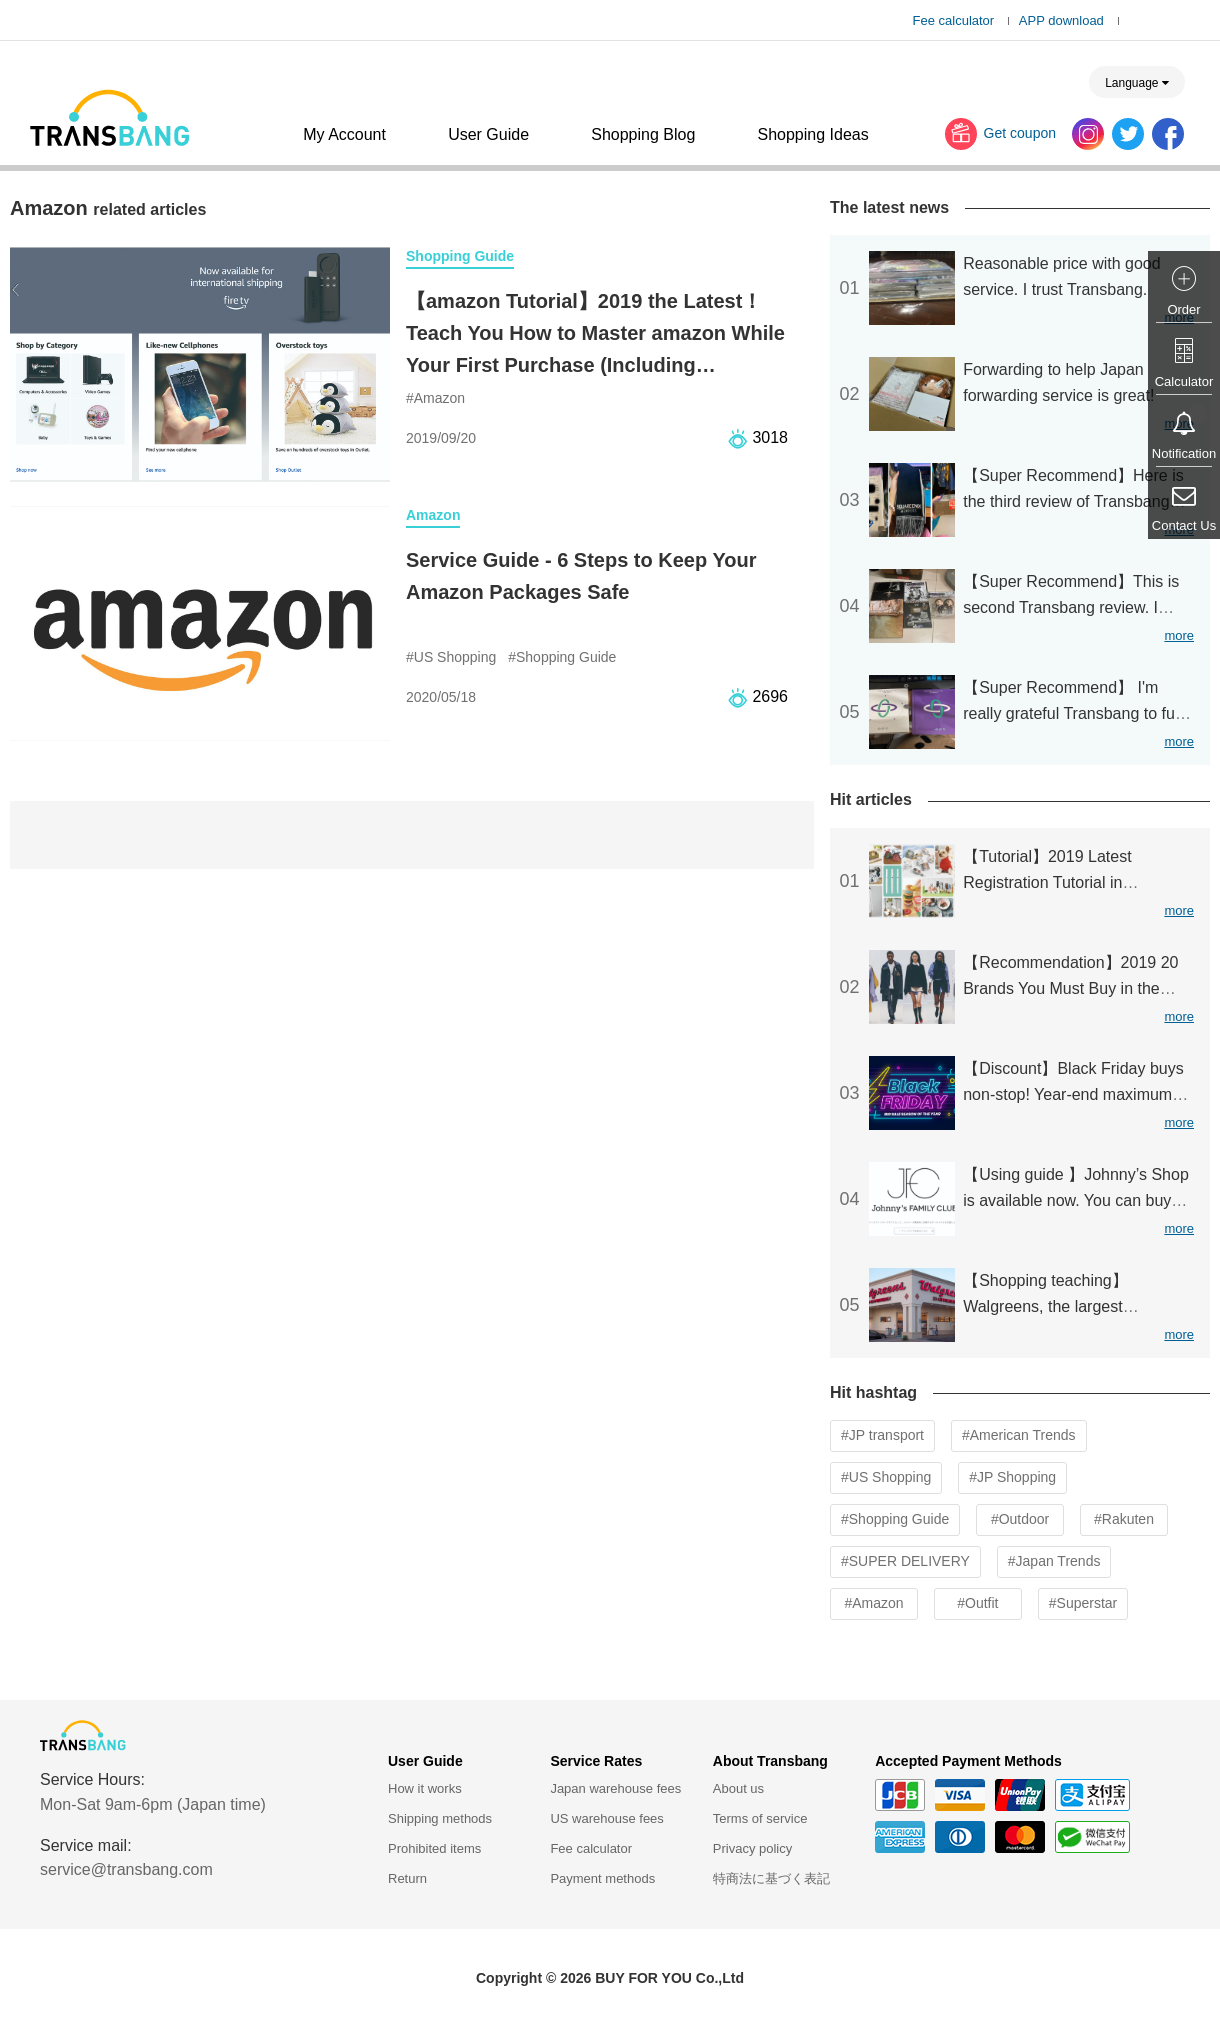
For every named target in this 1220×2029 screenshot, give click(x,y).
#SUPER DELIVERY (905, 1561)
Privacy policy (752, 1848)
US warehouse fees (606, 1818)
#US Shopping (886, 1477)
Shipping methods (440, 1818)
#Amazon (873, 1603)
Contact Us (1184, 525)
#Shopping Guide (895, 1519)
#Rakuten (1124, 1519)
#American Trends (1019, 1435)
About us (738, 1788)
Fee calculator (954, 20)
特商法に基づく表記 (771, 1878)
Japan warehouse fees (615, 1788)
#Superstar (1083, 1603)
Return (407, 1878)
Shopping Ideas (812, 134)
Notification (1184, 453)
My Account (344, 134)
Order (1183, 309)
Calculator (1184, 381)
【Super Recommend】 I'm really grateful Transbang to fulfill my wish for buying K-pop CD (1078, 713)
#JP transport (882, 1435)
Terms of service (760, 1818)
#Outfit (977, 1603)
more (1179, 635)
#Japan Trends (1054, 1561)
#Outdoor (1020, 1519)
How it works (425, 1788)
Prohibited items (434, 1848)
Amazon (433, 515)
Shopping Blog (643, 134)
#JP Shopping (1012, 1477)
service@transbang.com (126, 1869)
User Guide (488, 134)
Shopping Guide (460, 256)
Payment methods (602, 1878)
